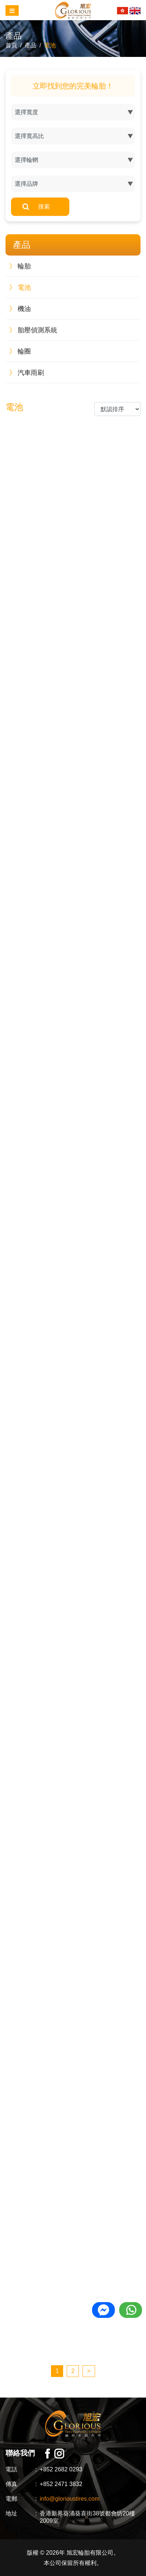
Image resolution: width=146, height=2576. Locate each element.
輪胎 (20, 266)
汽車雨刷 (26, 372)
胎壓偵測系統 (33, 330)
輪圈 (20, 351)
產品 (30, 45)
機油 (20, 308)
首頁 (11, 45)
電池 (50, 45)
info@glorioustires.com (69, 2499)
